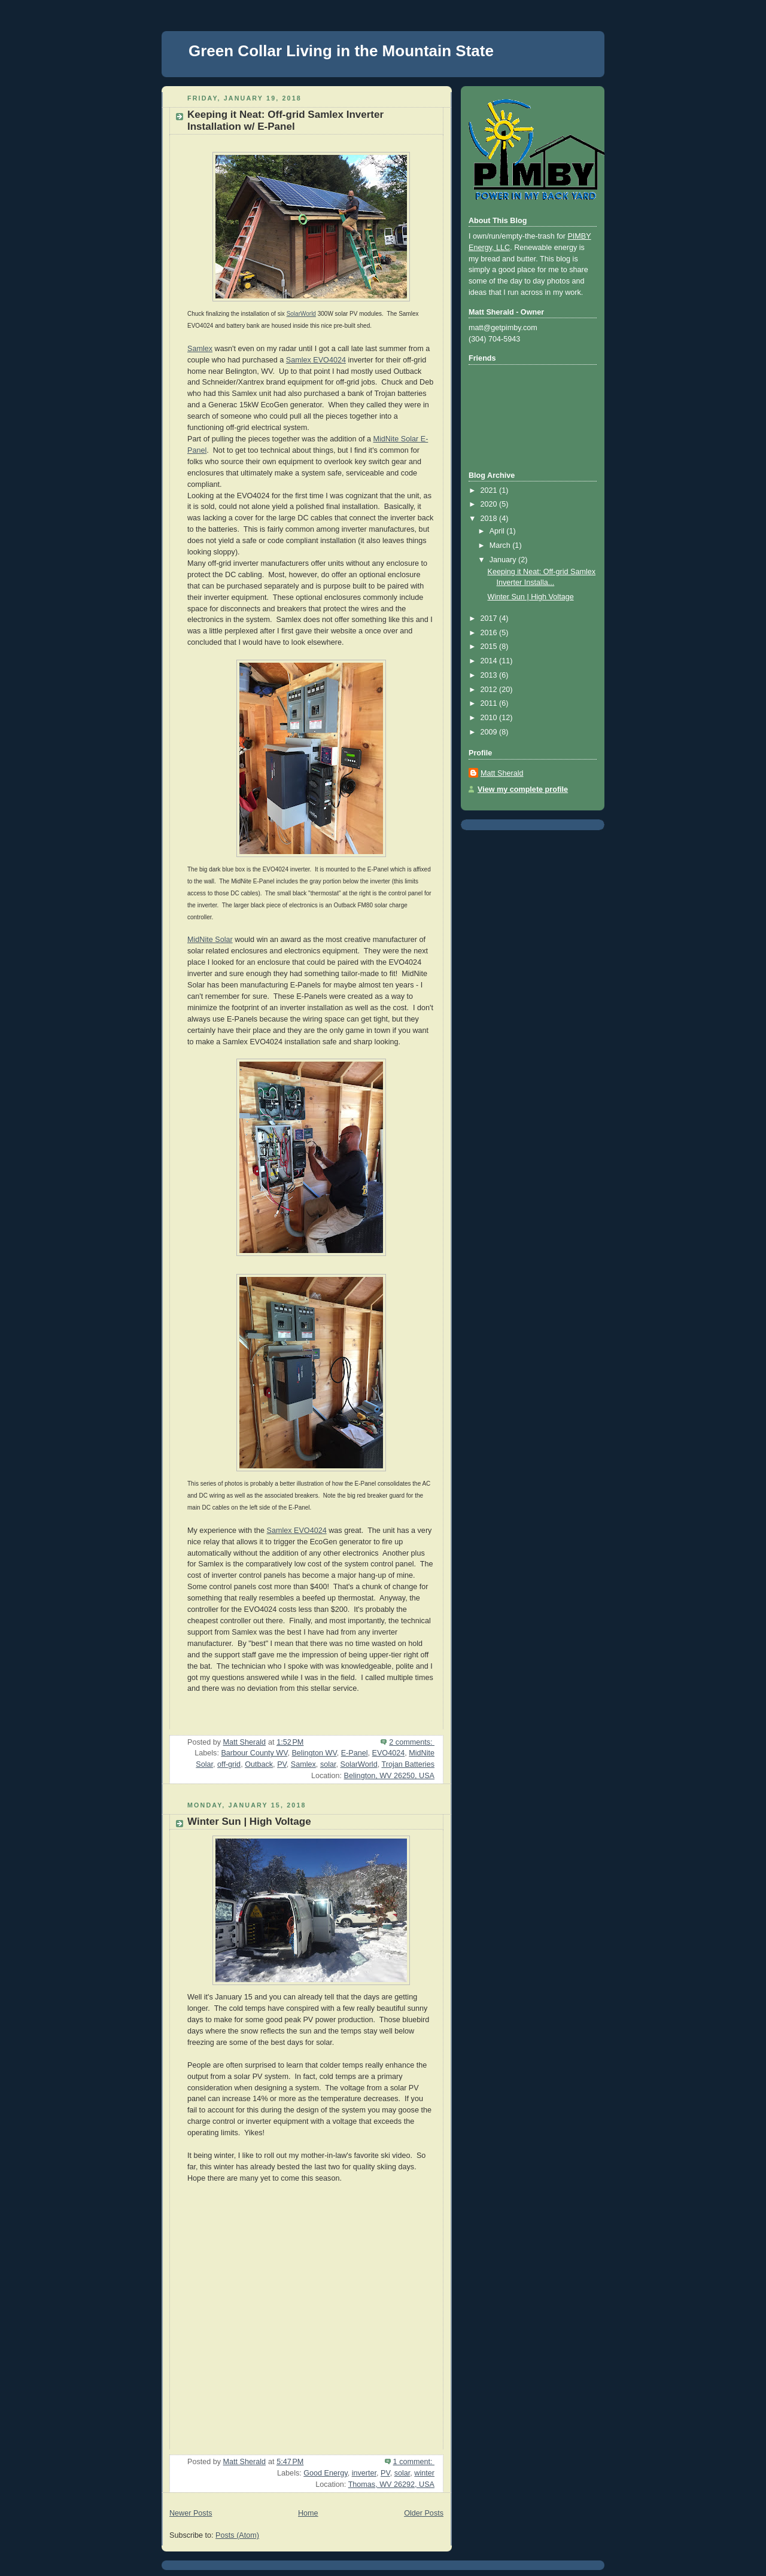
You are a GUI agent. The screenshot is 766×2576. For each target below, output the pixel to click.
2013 (490, 675)
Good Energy (325, 2473)
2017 (490, 618)
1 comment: (413, 2462)
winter (424, 2473)
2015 (490, 646)
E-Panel (354, 1753)
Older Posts (423, 2513)
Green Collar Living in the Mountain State (341, 51)
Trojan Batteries (407, 1764)
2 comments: (411, 1742)
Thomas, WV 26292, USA (391, 2484)
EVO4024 (388, 1753)
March (501, 545)
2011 (490, 703)
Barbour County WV (254, 1753)
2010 (490, 718)
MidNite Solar (210, 939)
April (498, 531)
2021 (490, 490)
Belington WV (313, 1753)
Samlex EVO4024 (316, 360)
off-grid (229, 1764)
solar (328, 1764)
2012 (490, 689)
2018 (490, 518)
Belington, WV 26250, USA (389, 1776)
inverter (364, 2473)
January (504, 560)
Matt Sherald (502, 773)
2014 (490, 661)
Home (308, 2513)
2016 (490, 633)
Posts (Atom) (237, 2535)
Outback (259, 1764)
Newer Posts (190, 2513)
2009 (490, 732)
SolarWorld (301, 313)
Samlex (199, 349)
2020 (490, 504)
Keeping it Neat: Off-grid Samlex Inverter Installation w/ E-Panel (285, 120)
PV (282, 1764)
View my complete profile (523, 789)
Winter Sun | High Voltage (249, 1821)
